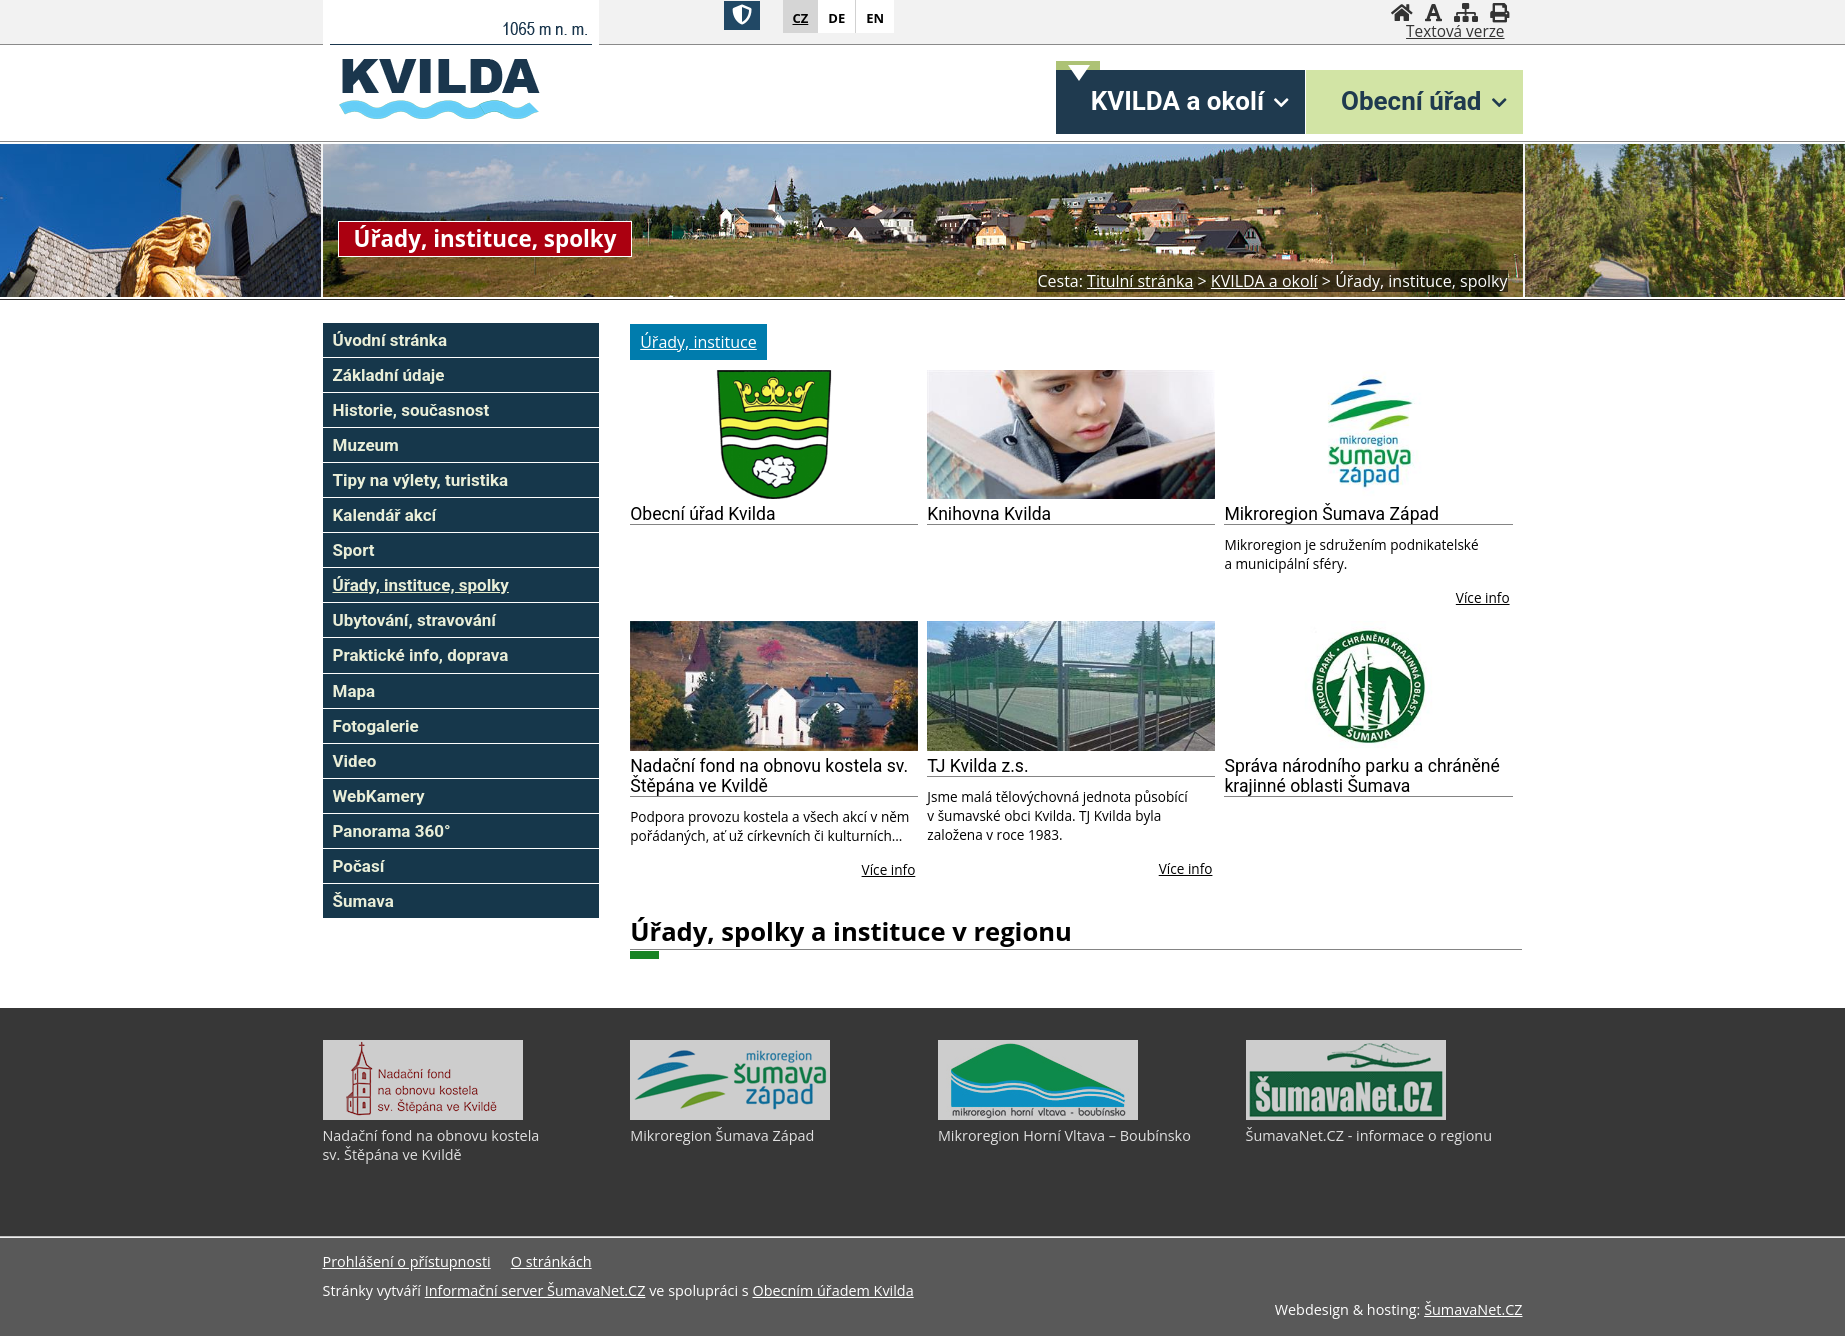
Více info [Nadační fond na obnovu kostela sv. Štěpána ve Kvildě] (889, 869)
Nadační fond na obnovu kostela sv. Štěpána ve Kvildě (769, 776)
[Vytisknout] (1499, 12)
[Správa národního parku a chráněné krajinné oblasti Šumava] (1368, 686)
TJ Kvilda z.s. (977, 766)
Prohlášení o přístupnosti (407, 1261)
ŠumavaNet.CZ (1473, 1309)
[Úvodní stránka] (1402, 12)
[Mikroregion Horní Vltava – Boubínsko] (1038, 1115)
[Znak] (742, 15)
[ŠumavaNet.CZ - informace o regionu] (1346, 1115)
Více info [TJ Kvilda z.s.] (1186, 868)
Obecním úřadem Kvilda (832, 1290)
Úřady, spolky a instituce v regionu (851, 931)
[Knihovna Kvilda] (1071, 435)
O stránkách (551, 1261)
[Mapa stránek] (1466, 12)
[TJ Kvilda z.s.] (1071, 686)
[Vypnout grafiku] (1433, 12)
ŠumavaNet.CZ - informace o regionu (1369, 1135)
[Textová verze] (1455, 32)
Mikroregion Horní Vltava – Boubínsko (1064, 1135)
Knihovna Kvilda (989, 514)
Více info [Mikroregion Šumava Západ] (1483, 597)
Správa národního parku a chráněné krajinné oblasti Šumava (1361, 776)
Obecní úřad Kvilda (702, 514)
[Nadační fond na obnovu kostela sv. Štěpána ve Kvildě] (774, 686)
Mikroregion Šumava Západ (1331, 514)
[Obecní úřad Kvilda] (774, 435)
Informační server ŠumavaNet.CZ (535, 1290)
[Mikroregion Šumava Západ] (1368, 435)
